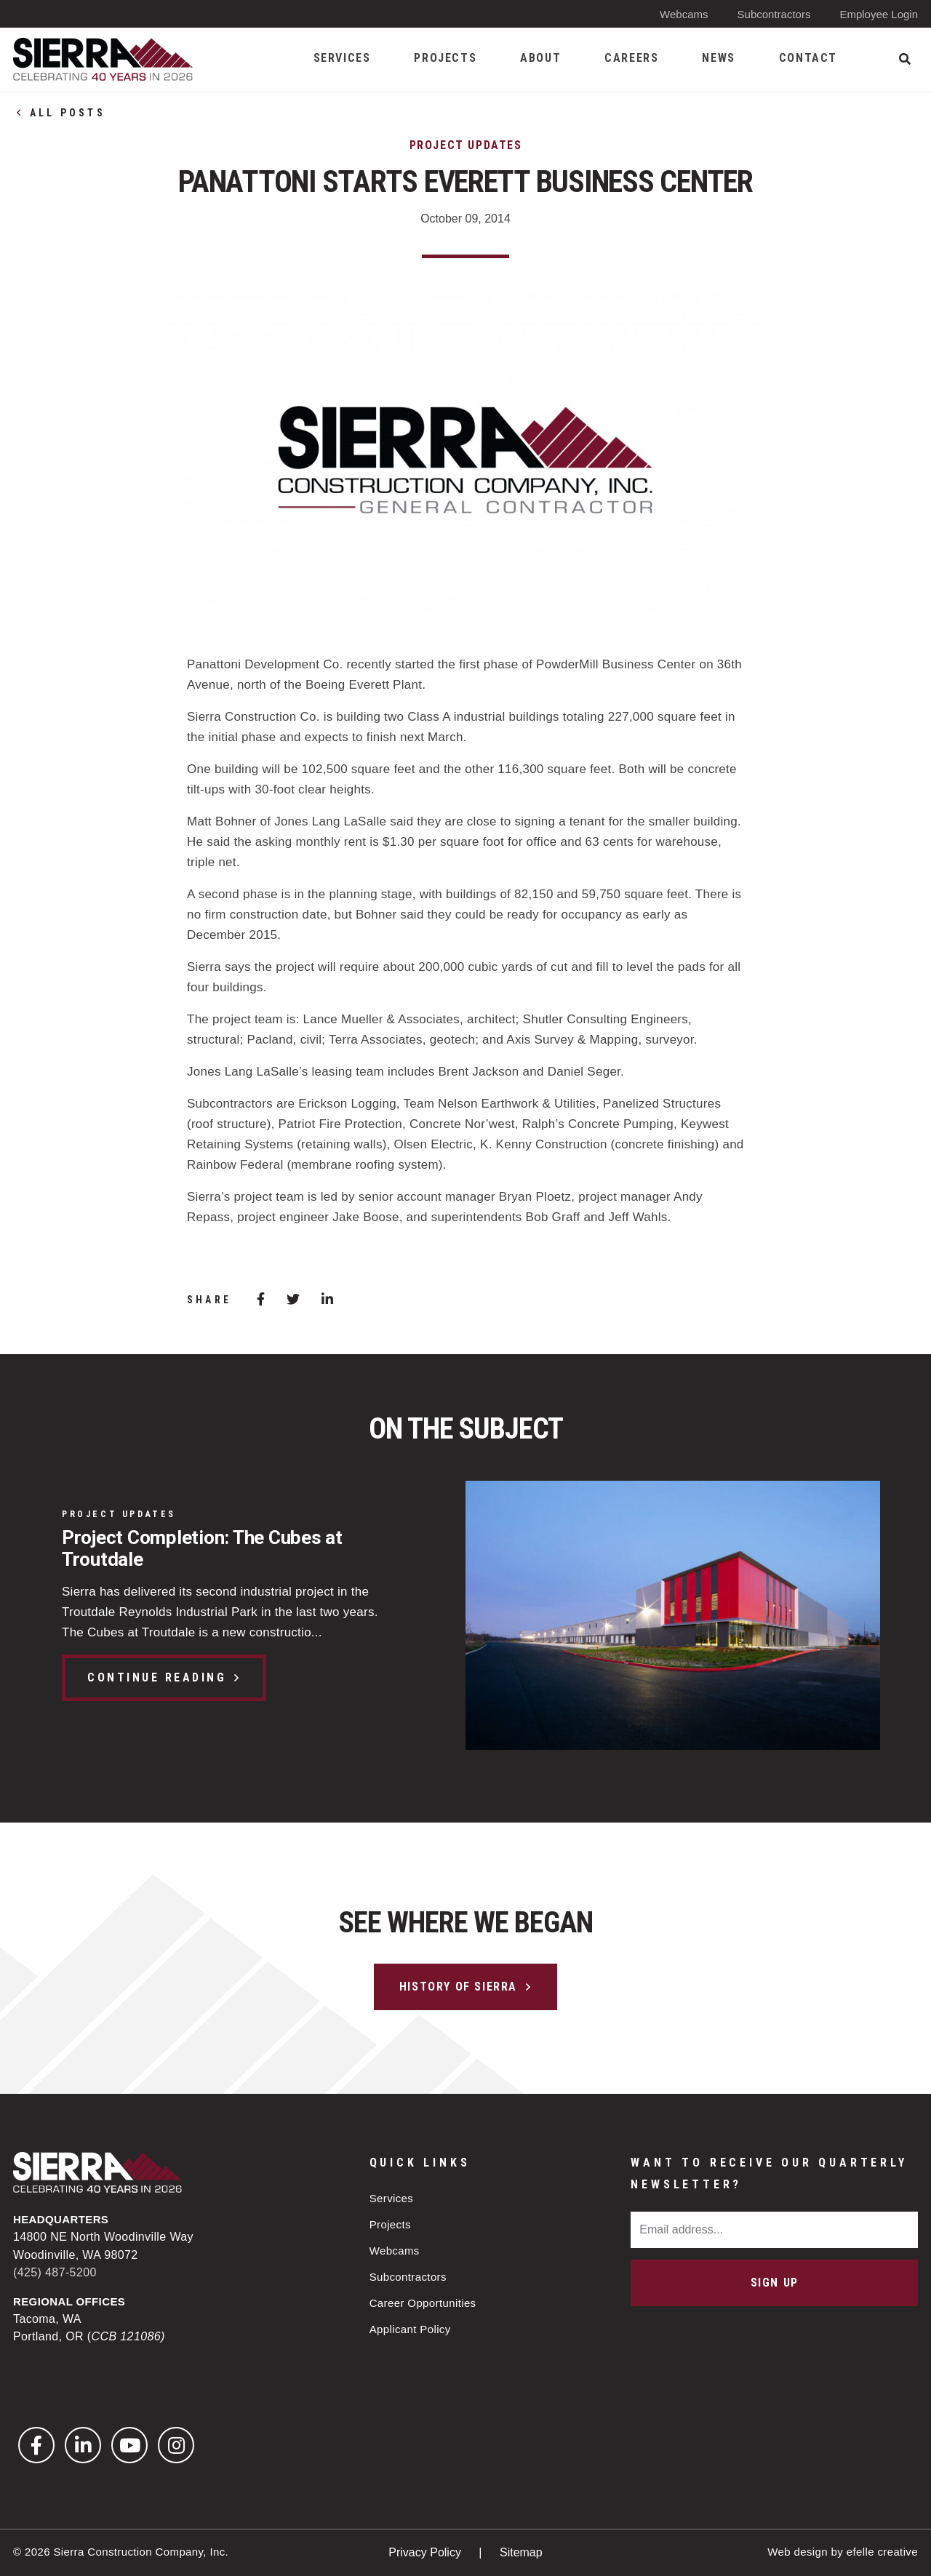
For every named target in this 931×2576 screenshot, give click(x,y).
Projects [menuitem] (445, 58)
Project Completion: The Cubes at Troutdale (202, 1548)
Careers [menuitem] (631, 58)
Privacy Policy (426, 2552)
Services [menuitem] (342, 58)
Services (391, 2198)
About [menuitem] (540, 58)
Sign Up (775, 2282)
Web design (797, 2551)
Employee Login (878, 14)
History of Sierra (458, 1986)
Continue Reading (156, 1677)
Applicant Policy (410, 2329)
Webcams (684, 14)
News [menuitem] (718, 58)
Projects (390, 2224)
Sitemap (521, 2552)
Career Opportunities (422, 2303)
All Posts (67, 113)
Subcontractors (774, 14)
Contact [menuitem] (808, 58)
